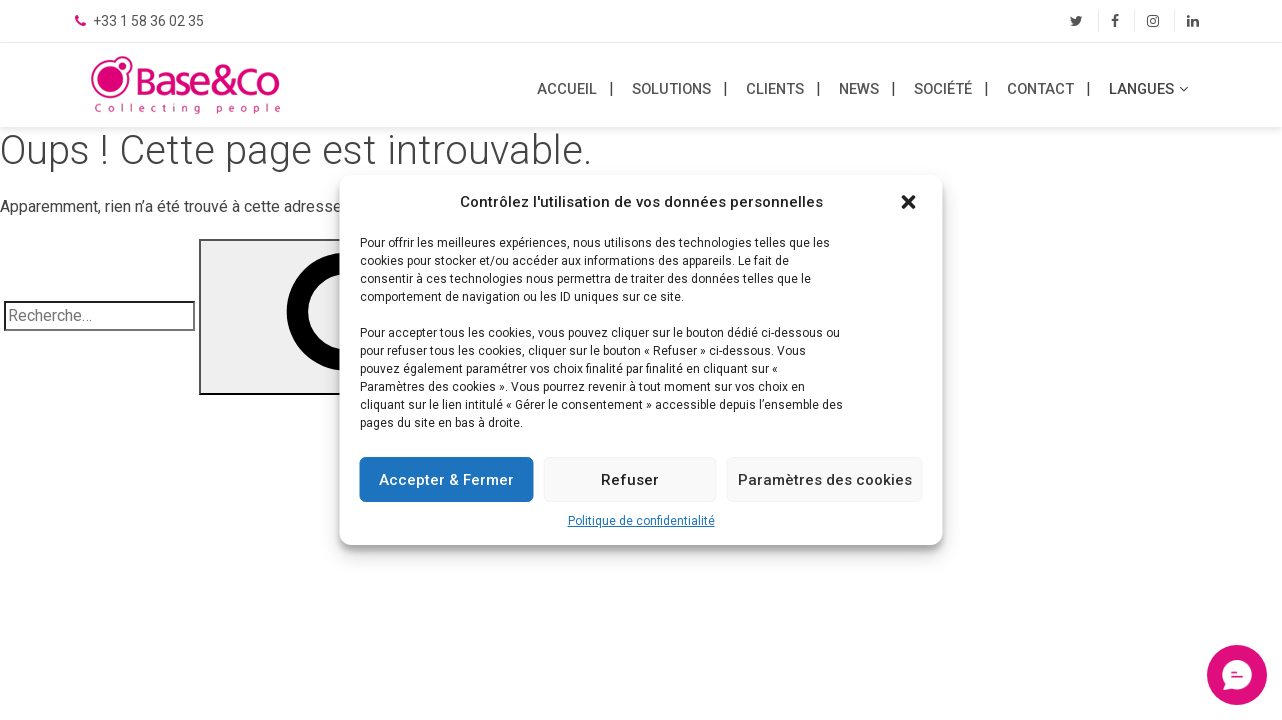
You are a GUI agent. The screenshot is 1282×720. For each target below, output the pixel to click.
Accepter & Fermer (446, 480)
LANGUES (1141, 89)
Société (943, 89)
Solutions (671, 89)
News (859, 89)
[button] (911, 202)
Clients (775, 89)
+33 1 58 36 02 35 (147, 21)
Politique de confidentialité (641, 521)
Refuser (630, 480)
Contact (1040, 89)
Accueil (567, 89)
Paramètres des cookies (825, 480)
